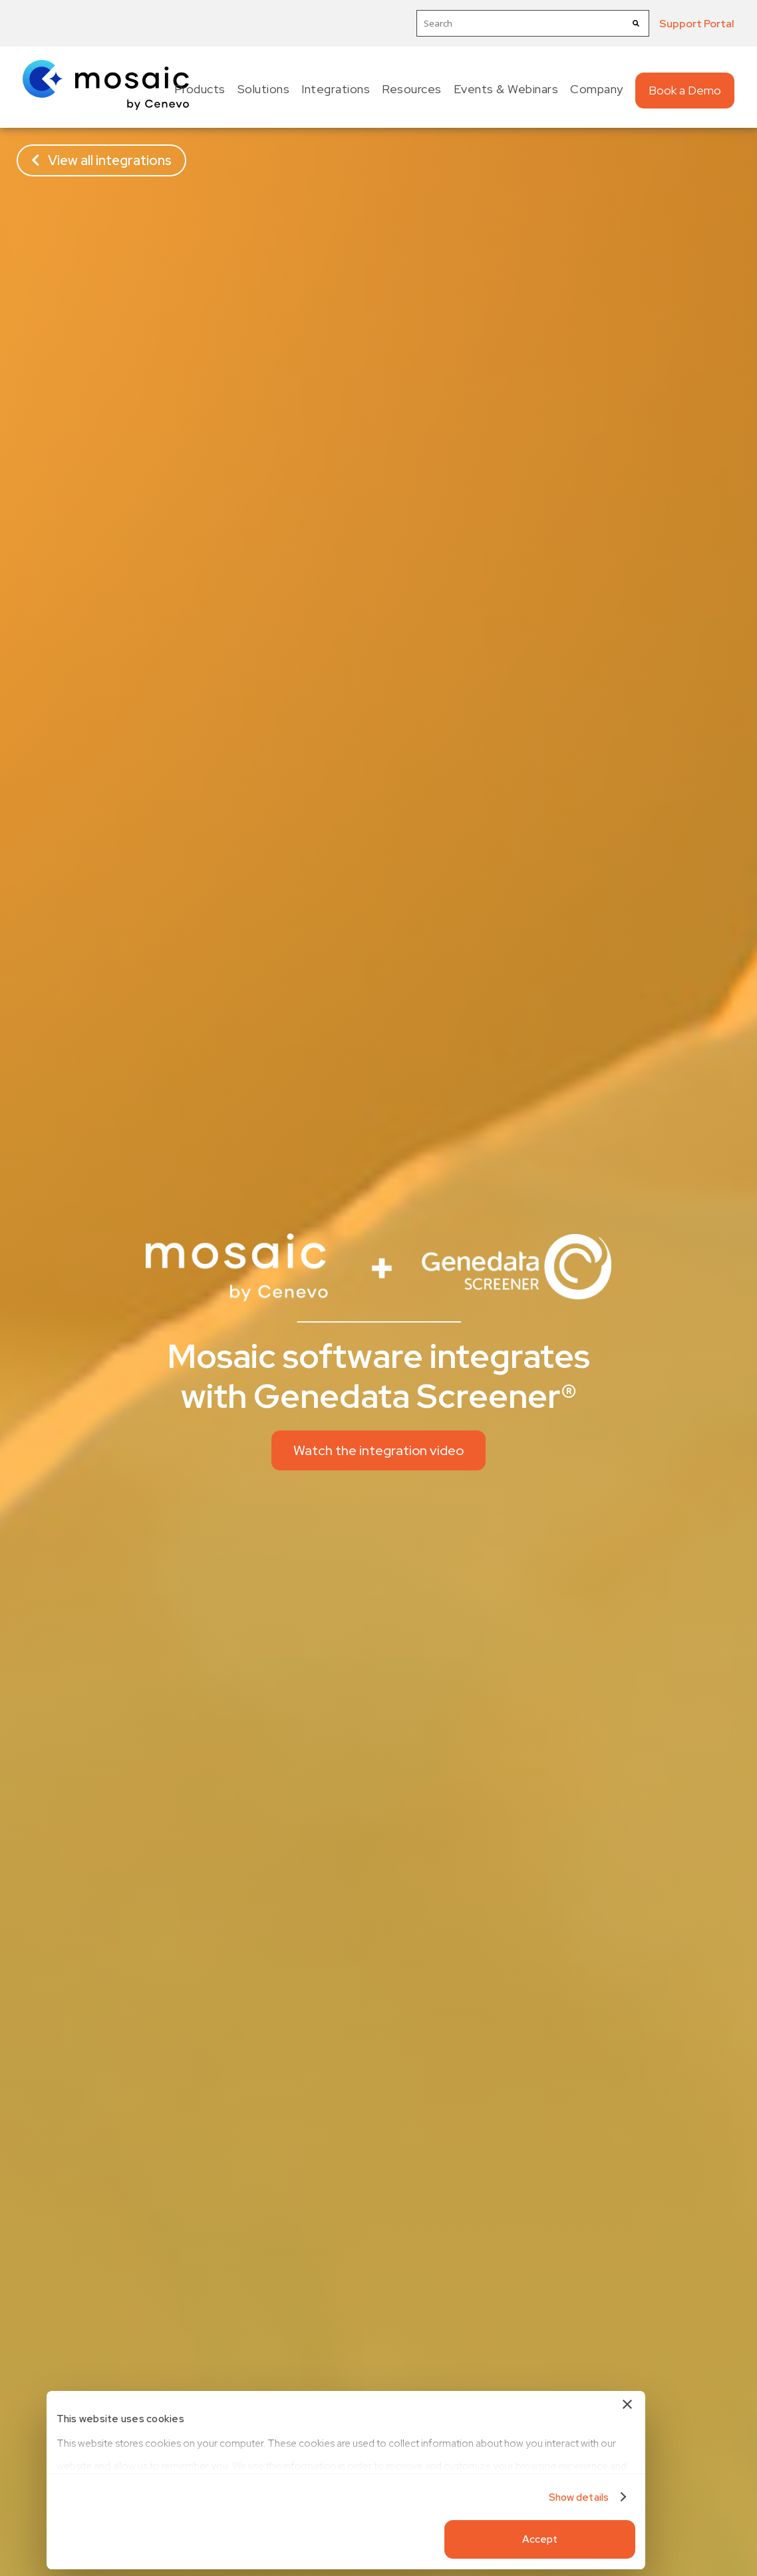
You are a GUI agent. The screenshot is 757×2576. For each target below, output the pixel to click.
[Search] (636, 23)
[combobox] (532, 23)
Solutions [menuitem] (263, 89)
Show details (538, 2497)
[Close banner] (587, 2406)
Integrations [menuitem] (335, 89)
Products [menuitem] (200, 89)
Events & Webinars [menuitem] (506, 89)
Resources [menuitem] (412, 89)
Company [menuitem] (596, 89)
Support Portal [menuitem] (696, 24)
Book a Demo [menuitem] (685, 90)
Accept (500, 2539)
